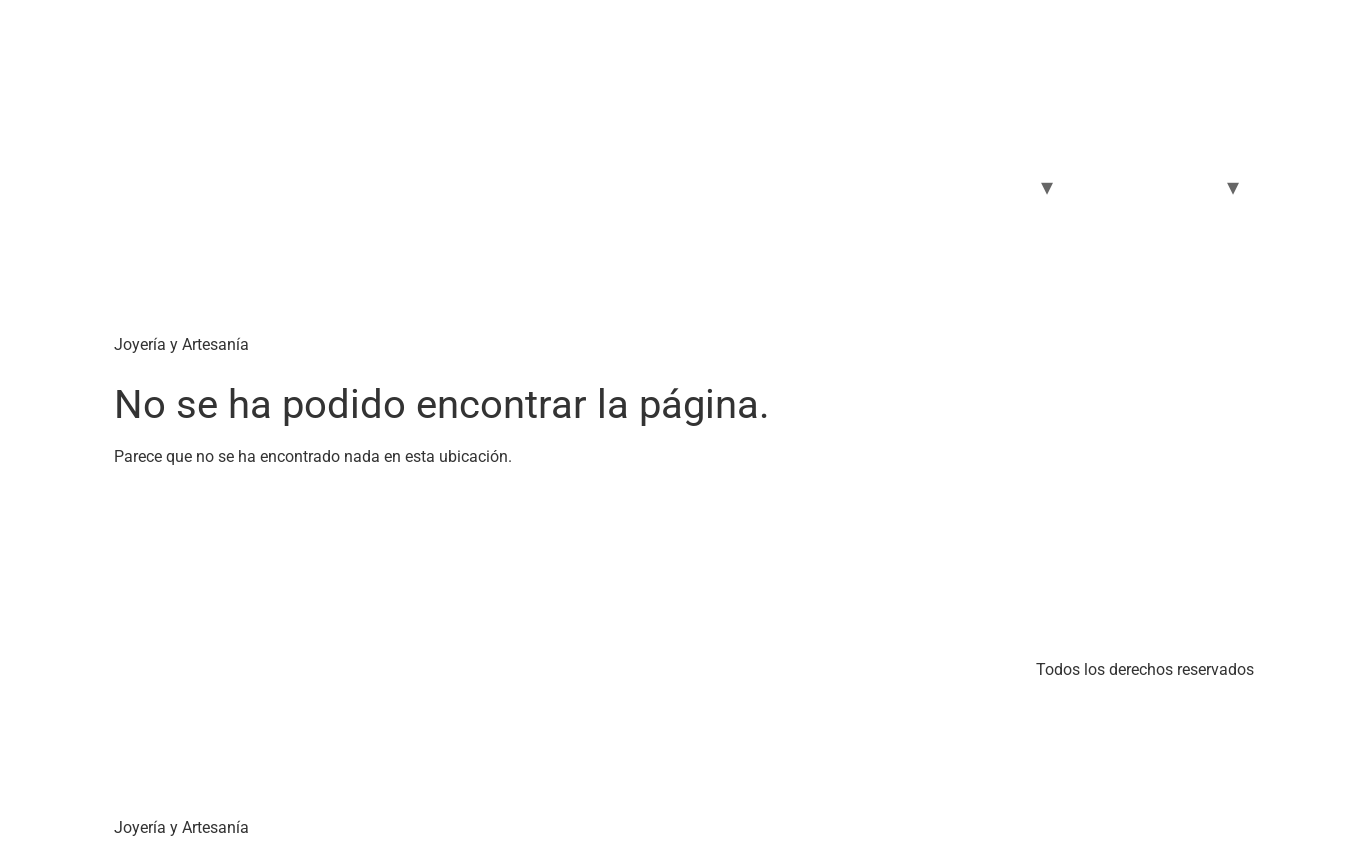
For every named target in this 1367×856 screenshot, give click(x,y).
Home (776, 186)
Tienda (851, 186)
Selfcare (1112, 186)
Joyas (1004, 186)
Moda (1191, 186)
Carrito (929, 186)
